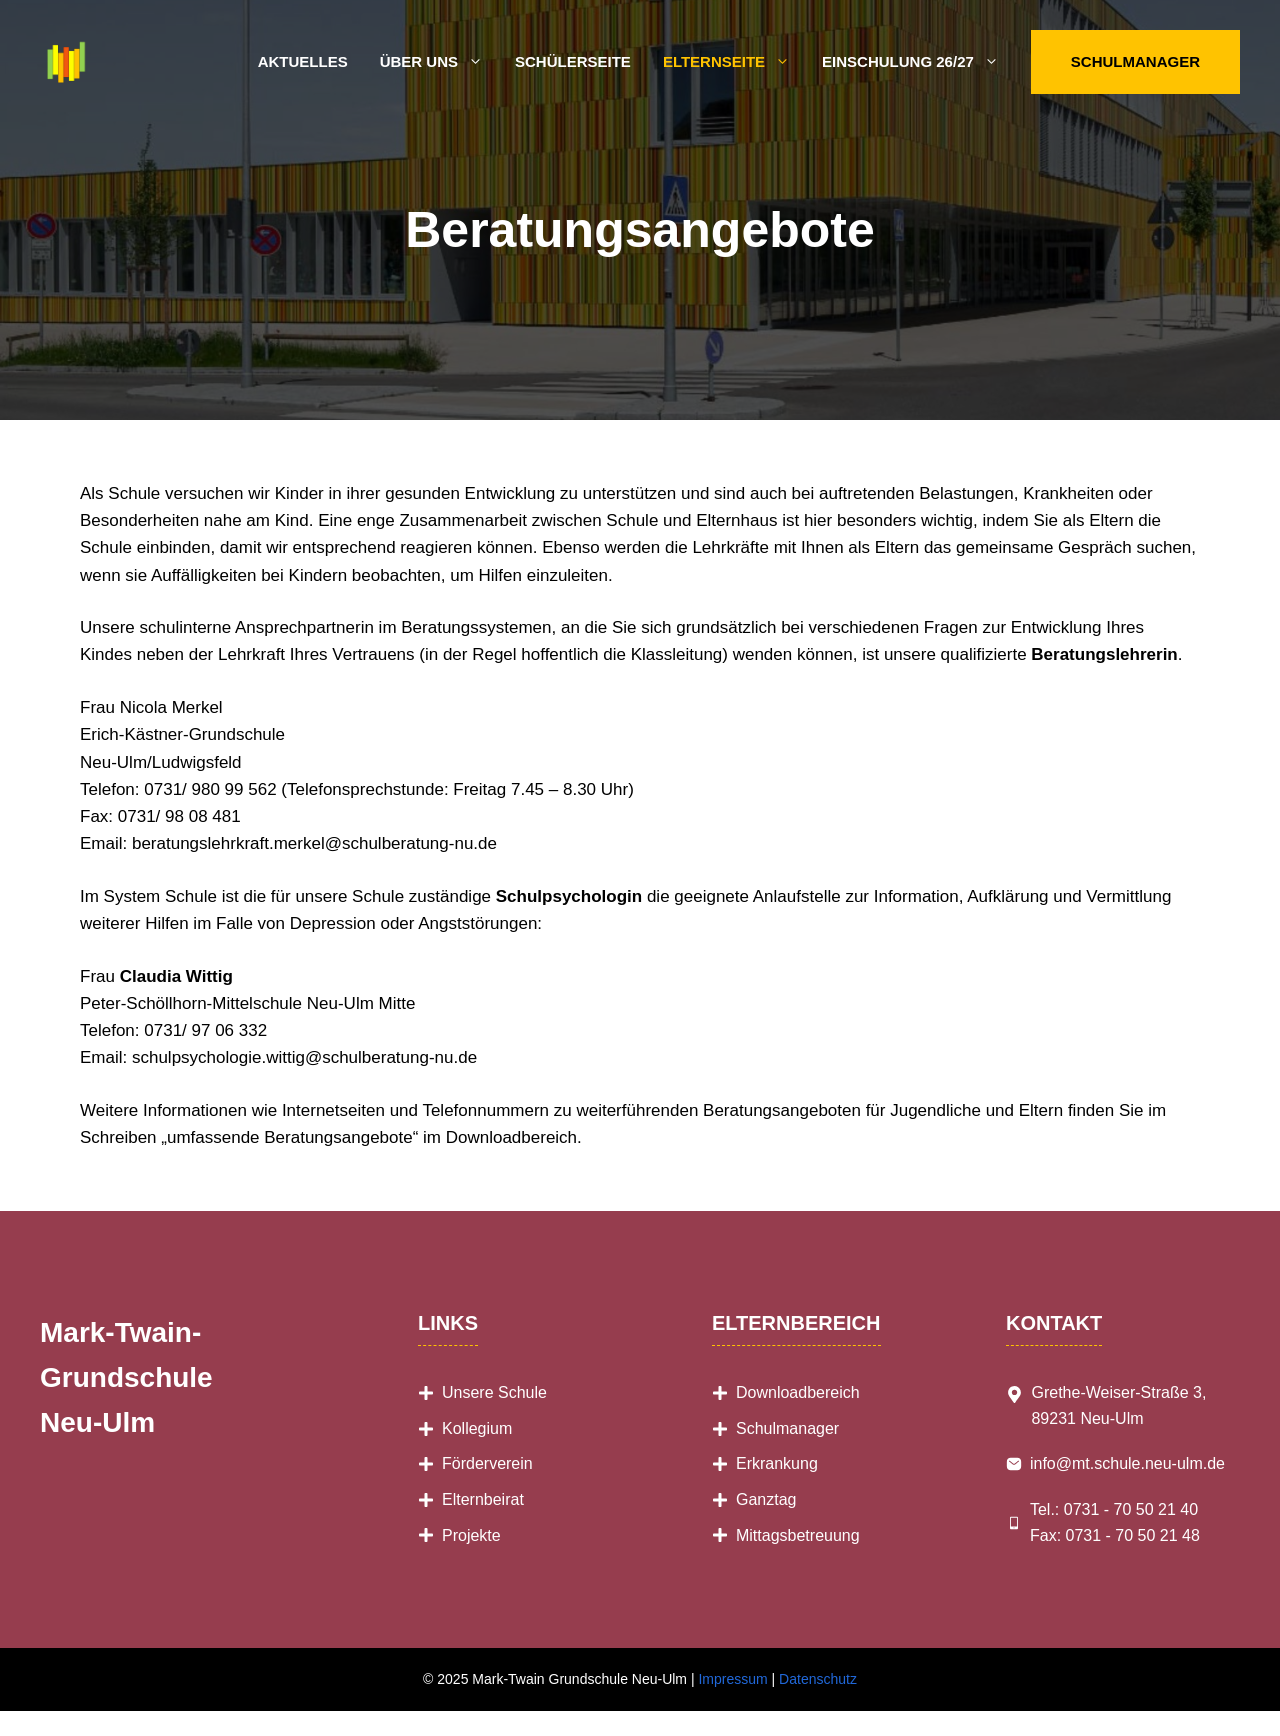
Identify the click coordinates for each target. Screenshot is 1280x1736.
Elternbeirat (483, 1499)
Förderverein (487, 1463)
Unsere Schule (494, 1392)
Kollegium (477, 1428)
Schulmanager (1135, 61)
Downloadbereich (798, 1392)
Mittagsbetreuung (798, 1535)
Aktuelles (303, 61)
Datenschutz (818, 1679)
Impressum (732, 1679)
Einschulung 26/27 (918, 62)
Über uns (439, 62)
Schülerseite (573, 61)
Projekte (471, 1535)
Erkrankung (777, 1463)
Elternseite (734, 62)
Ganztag (766, 1499)
